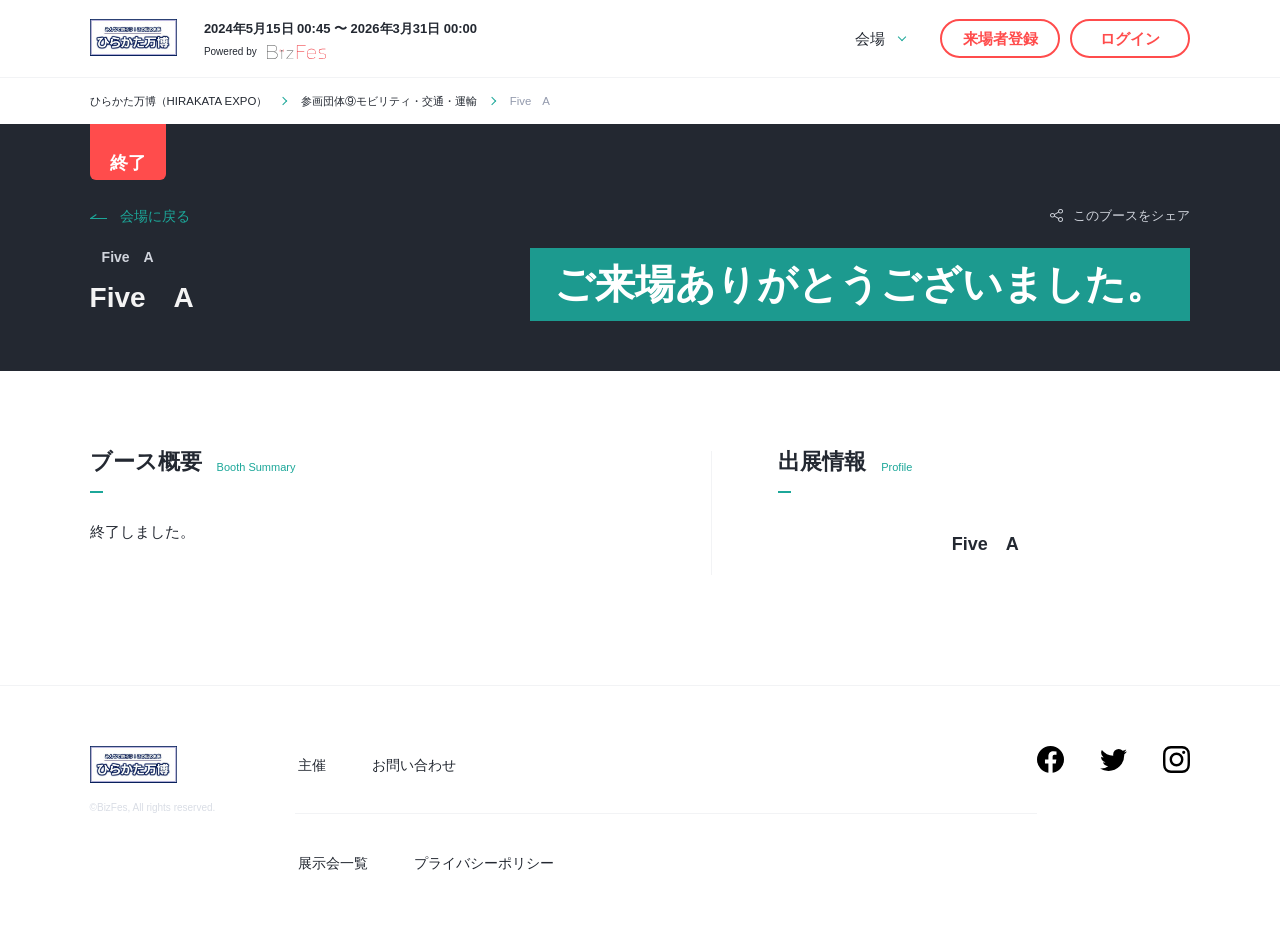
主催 (309, 769)
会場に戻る (155, 222)
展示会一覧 (330, 864)
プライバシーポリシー (475, 864)
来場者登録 (1000, 38)
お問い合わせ (405, 769)
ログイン (1130, 38)
